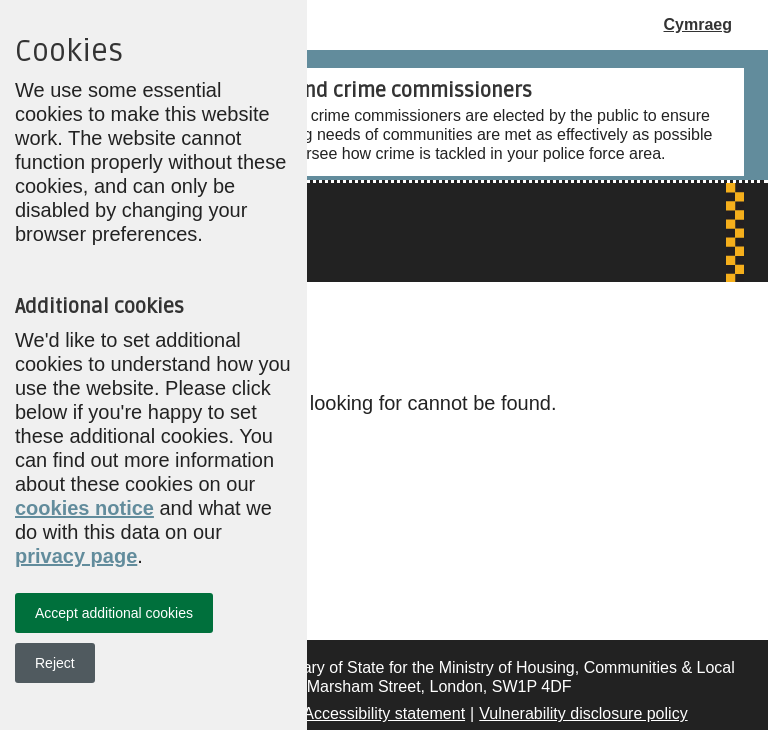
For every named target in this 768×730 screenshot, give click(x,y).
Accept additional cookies (114, 613)
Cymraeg (698, 24)
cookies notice (84, 508)
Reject (55, 663)
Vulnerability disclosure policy (583, 713)
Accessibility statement (384, 713)
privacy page (76, 556)
